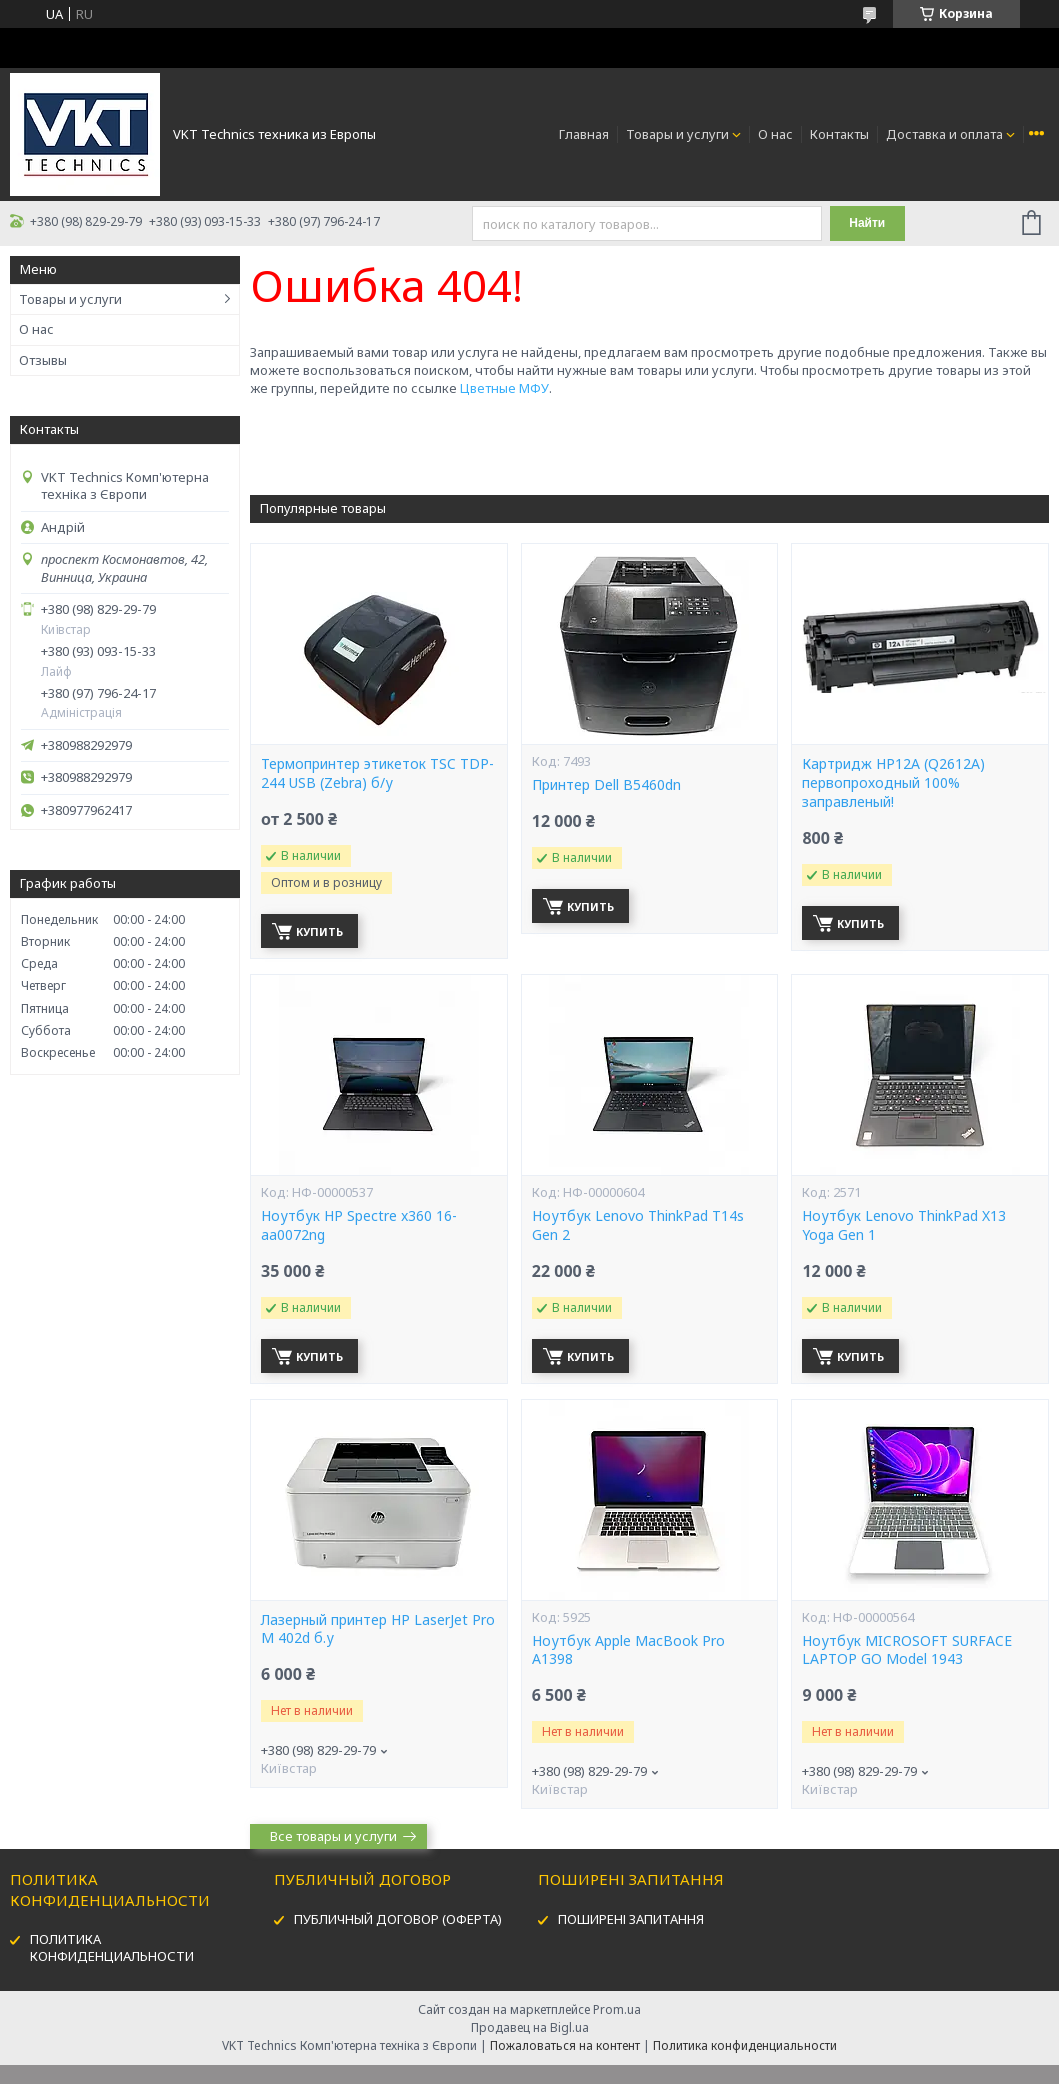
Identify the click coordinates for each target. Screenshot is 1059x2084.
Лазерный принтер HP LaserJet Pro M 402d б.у (378, 1629)
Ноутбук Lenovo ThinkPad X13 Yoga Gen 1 (904, 1225)
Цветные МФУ (504, 388)
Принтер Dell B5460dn (606, 785)
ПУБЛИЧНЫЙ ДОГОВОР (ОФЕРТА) (398, 1919)
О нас (775, 134)
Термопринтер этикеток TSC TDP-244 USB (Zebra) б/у (377, 773)
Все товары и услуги (333, 1836)
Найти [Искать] (867, 223)
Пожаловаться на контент (565, 2045)
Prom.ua (617, 2009)
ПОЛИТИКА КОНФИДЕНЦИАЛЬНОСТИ (112, 1947)
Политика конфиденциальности (745, 2045)
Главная (584, 134)
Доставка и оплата (944, 134)
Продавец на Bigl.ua (530, 2027)
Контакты (839, 134)
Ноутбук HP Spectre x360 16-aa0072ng (359, 1225)
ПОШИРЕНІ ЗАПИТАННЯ (631, 1919)
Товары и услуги (677, 134)
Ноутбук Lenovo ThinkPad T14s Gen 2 (638, 1225)
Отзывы (43, 360)
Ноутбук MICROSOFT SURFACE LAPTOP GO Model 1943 (907, 1650)
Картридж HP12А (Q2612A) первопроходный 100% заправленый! (893, 783)
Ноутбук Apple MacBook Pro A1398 (628, 1650)
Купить (319, 931)
